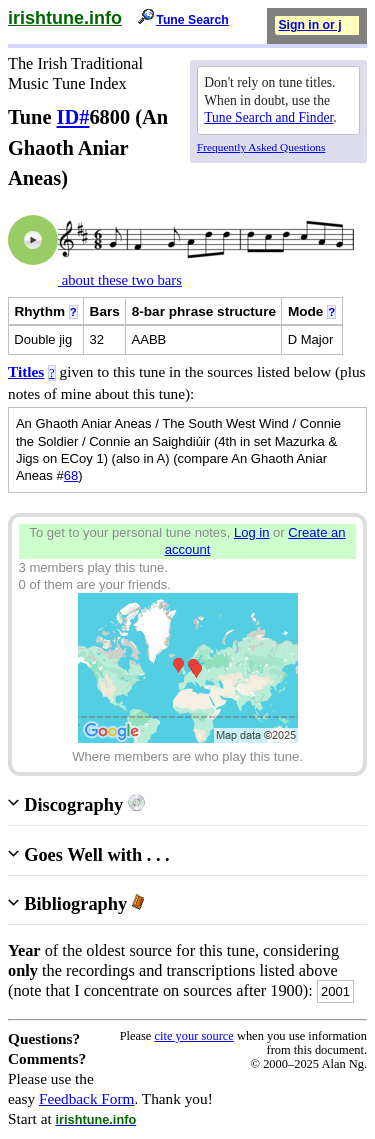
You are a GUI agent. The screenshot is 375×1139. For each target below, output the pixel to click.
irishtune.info (65, 18)
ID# (73, 117)
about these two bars (120, 280)
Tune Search (192, 20)
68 (71, 475)
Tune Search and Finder (268, 117)
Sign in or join (319, 25)
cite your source (193, 1036)
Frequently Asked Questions (261, 147)
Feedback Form (87, 1098)
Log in (252, 532)
